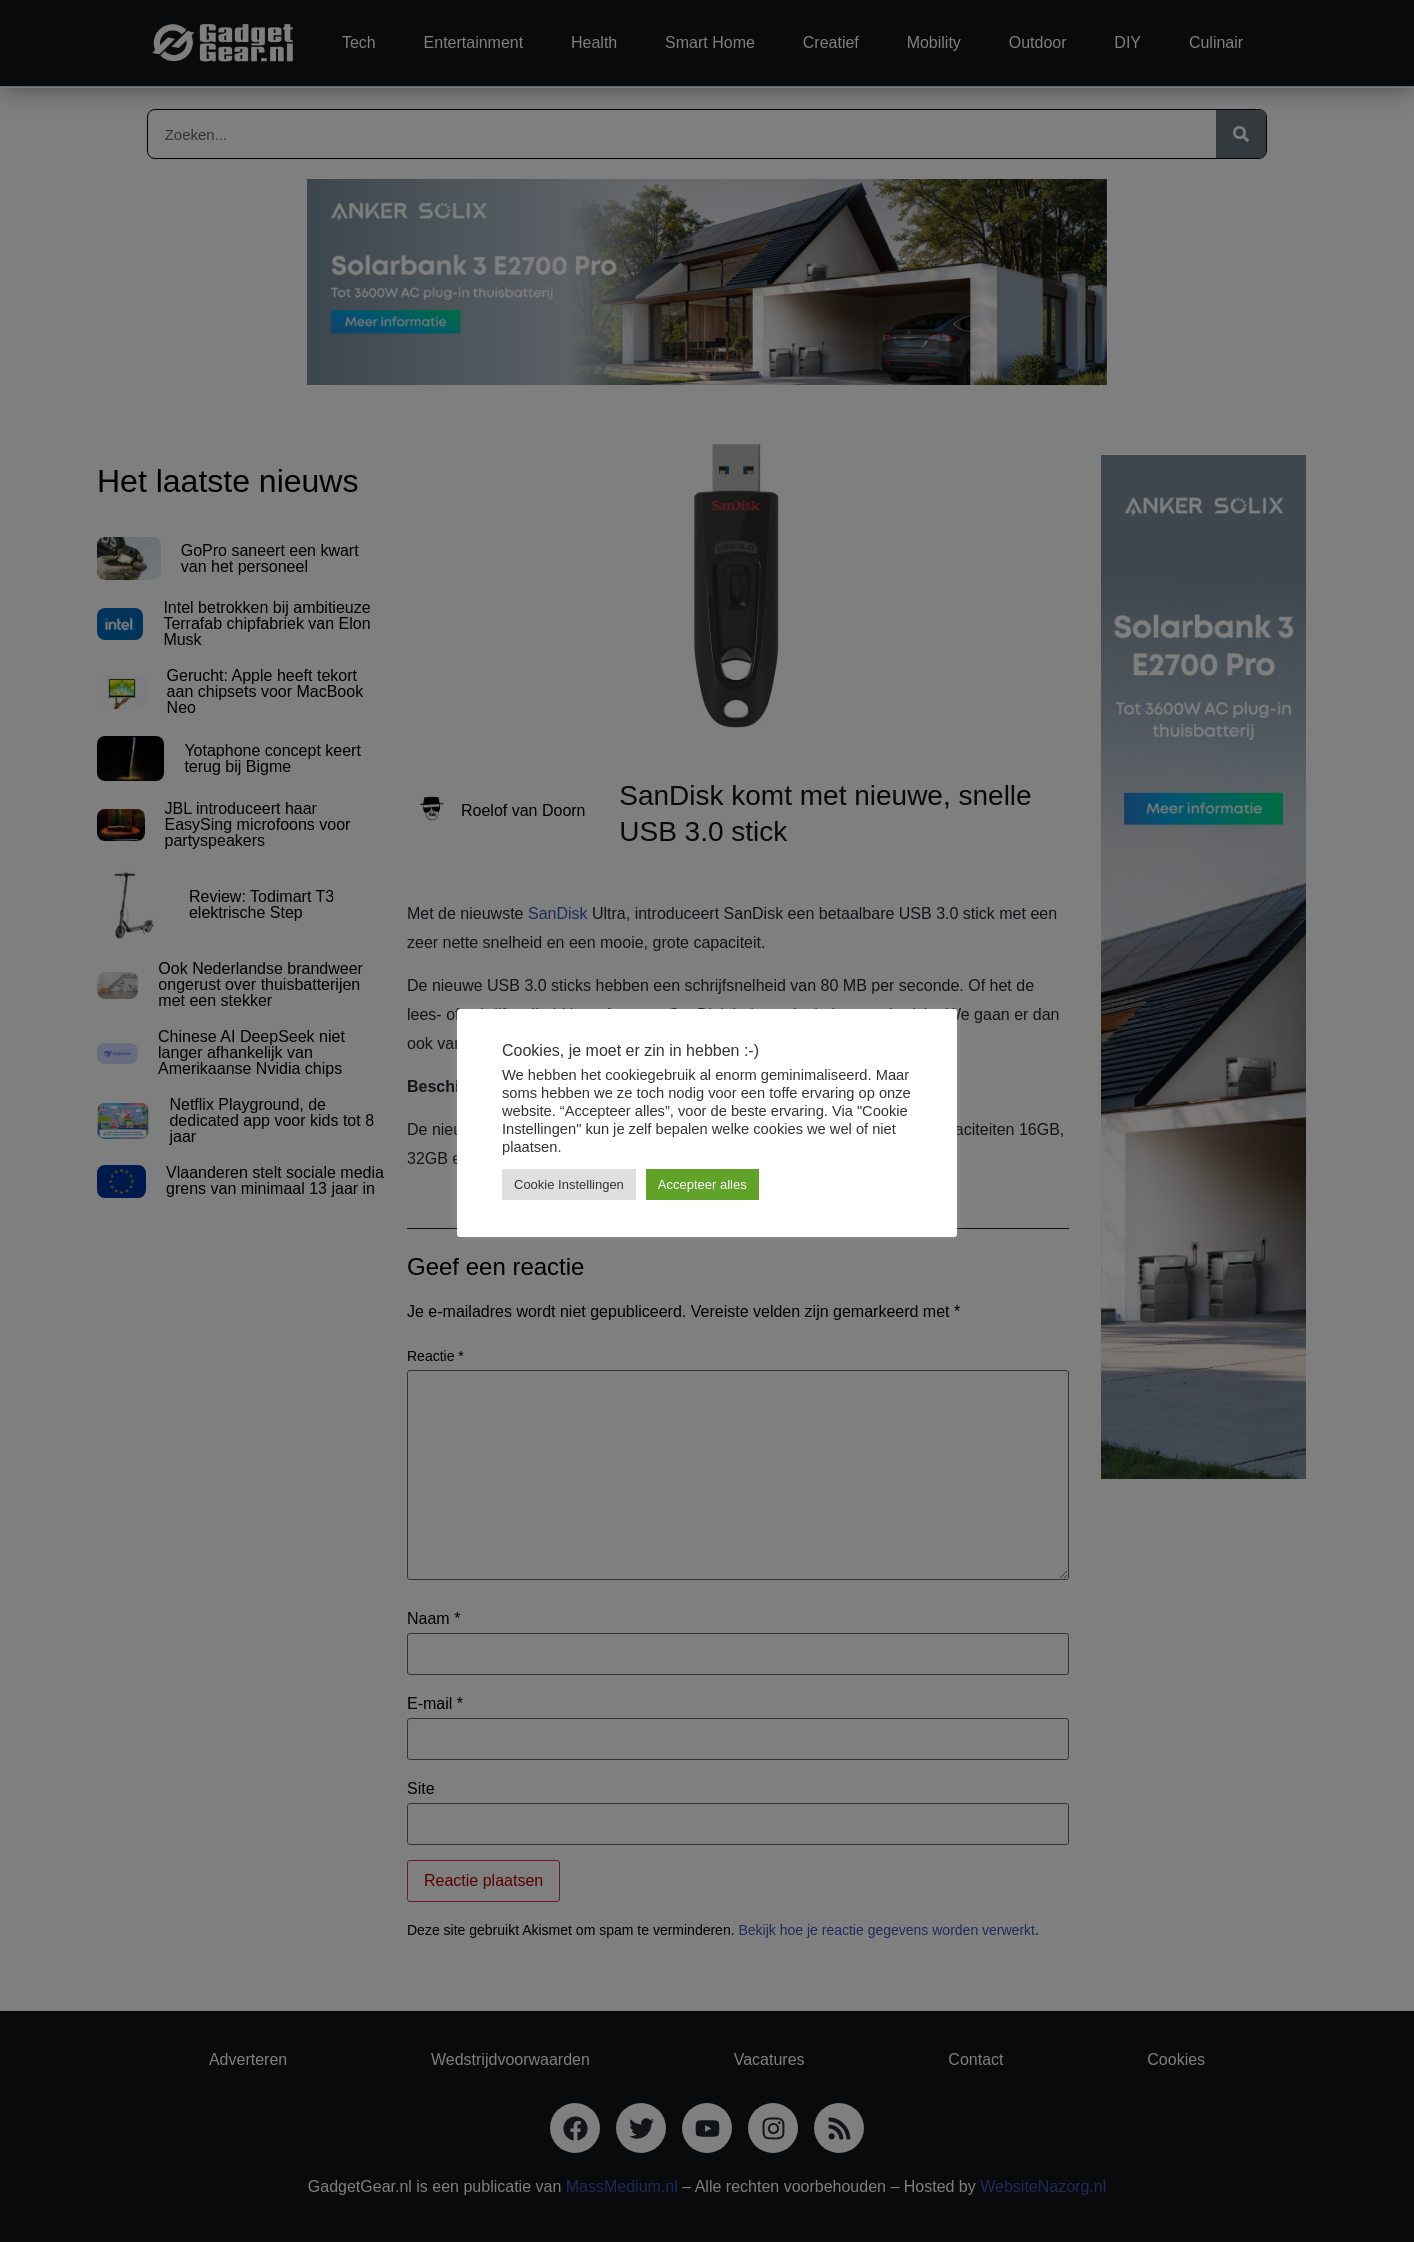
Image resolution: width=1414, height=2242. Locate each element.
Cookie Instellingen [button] (569, 1184)
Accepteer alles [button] (702, 1184)
